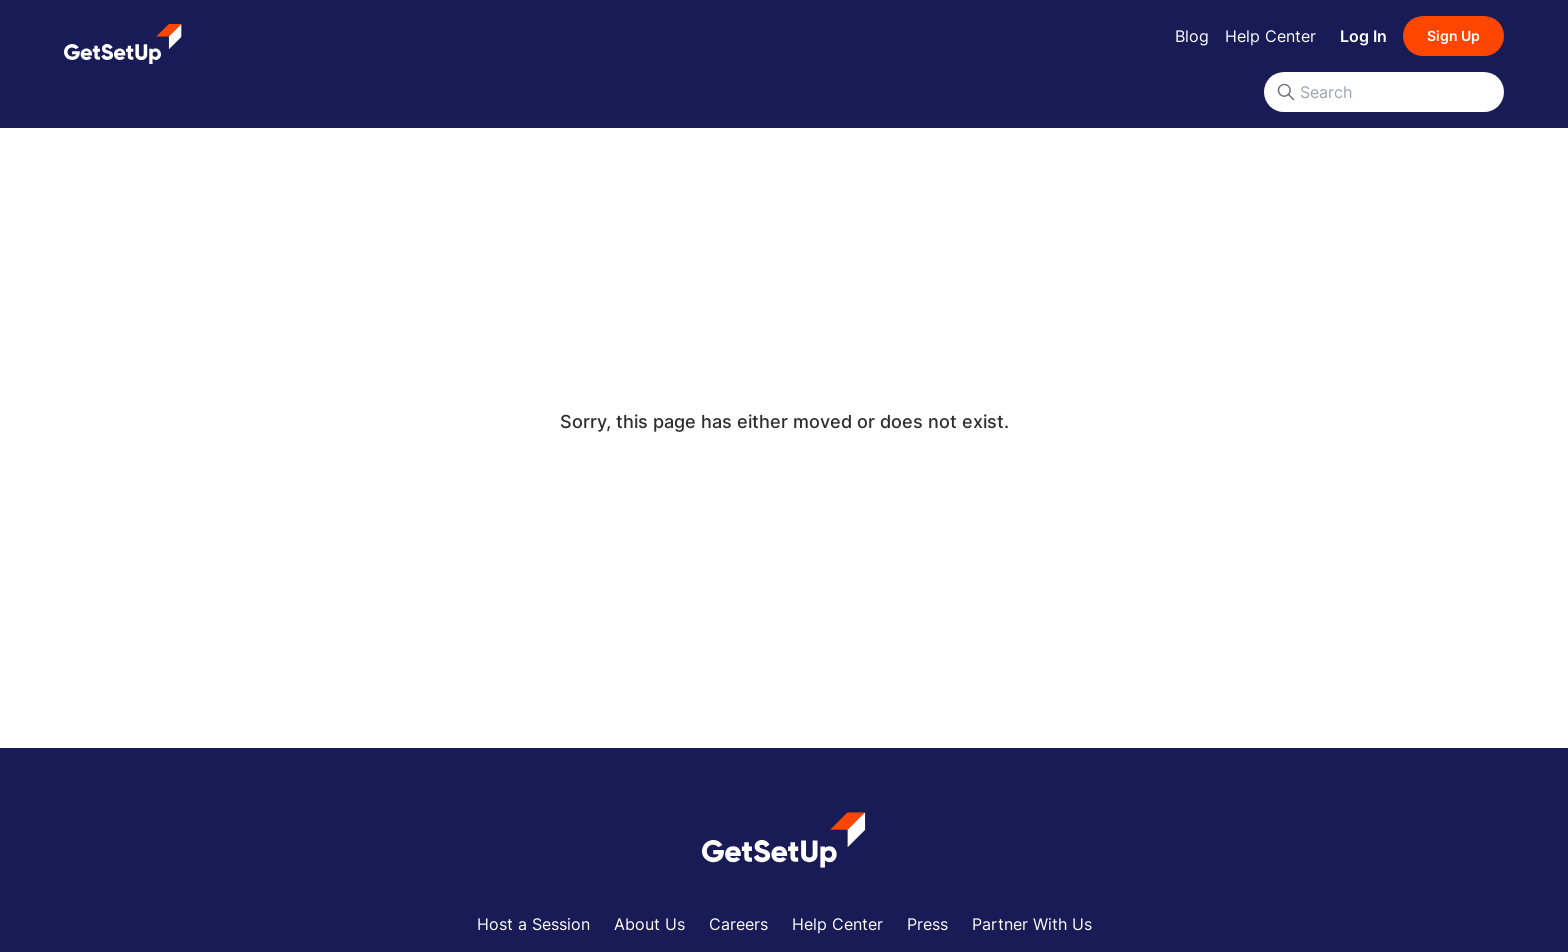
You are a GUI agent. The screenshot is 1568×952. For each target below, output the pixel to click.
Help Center (1270, 36)
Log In (1363, 36)
